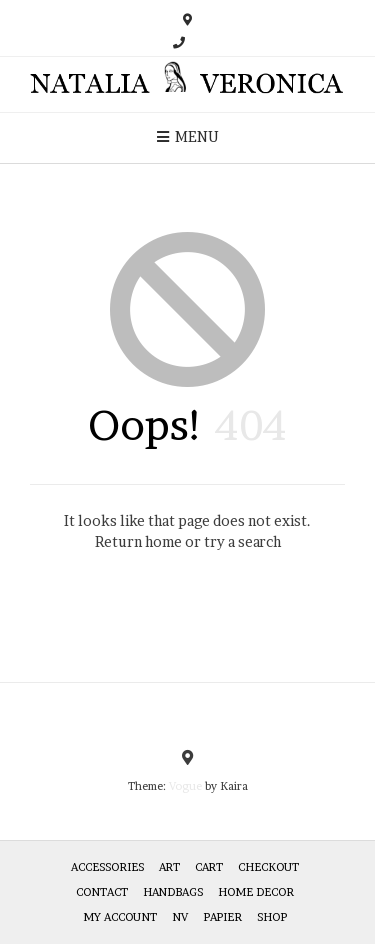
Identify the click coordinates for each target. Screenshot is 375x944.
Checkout (268, 867)
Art (169, 867)
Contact (102, 892)
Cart (209, 867)
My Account (120, 917)
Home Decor (256, 892)
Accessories (107, 867)
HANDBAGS (173, 892)
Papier (222, 917)
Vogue (185, 786)
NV (180, 917)
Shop (272, 917)
